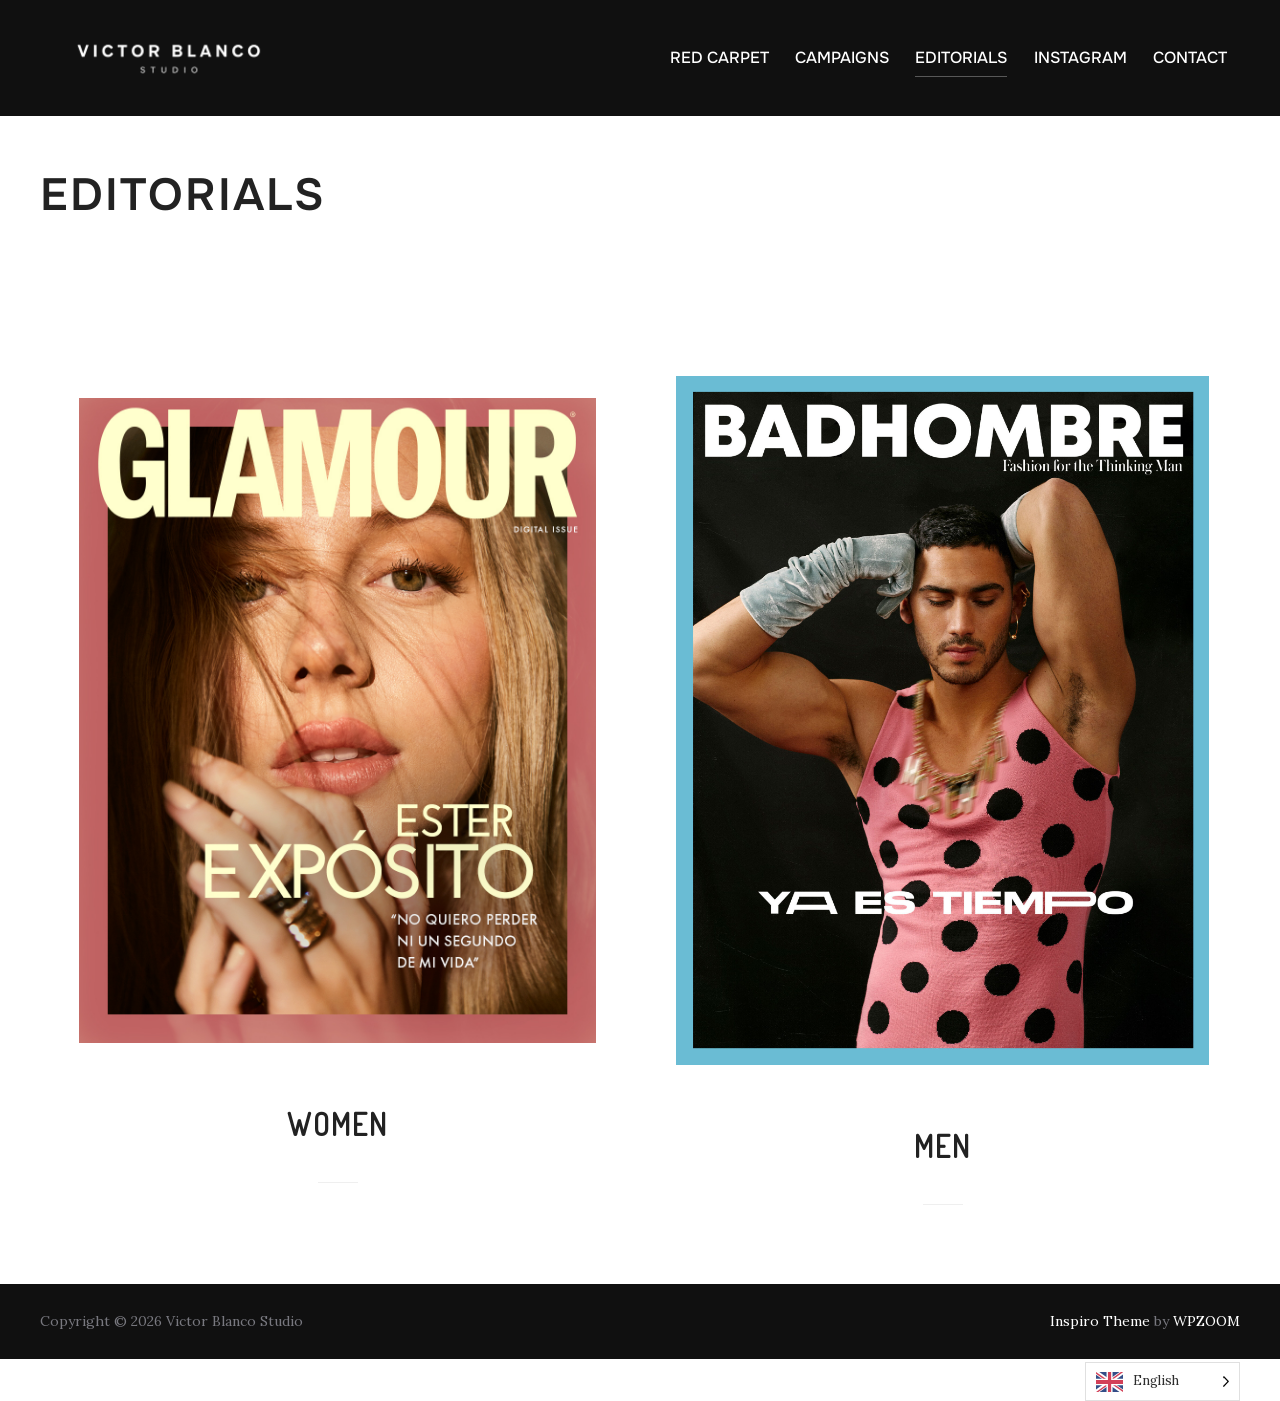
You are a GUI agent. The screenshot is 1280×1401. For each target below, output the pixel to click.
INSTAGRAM (1080, 57)
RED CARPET (719, 57)
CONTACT (1190, 57)
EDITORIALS (961, 57)
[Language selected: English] (1162, 1381)
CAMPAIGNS (842, 57)
